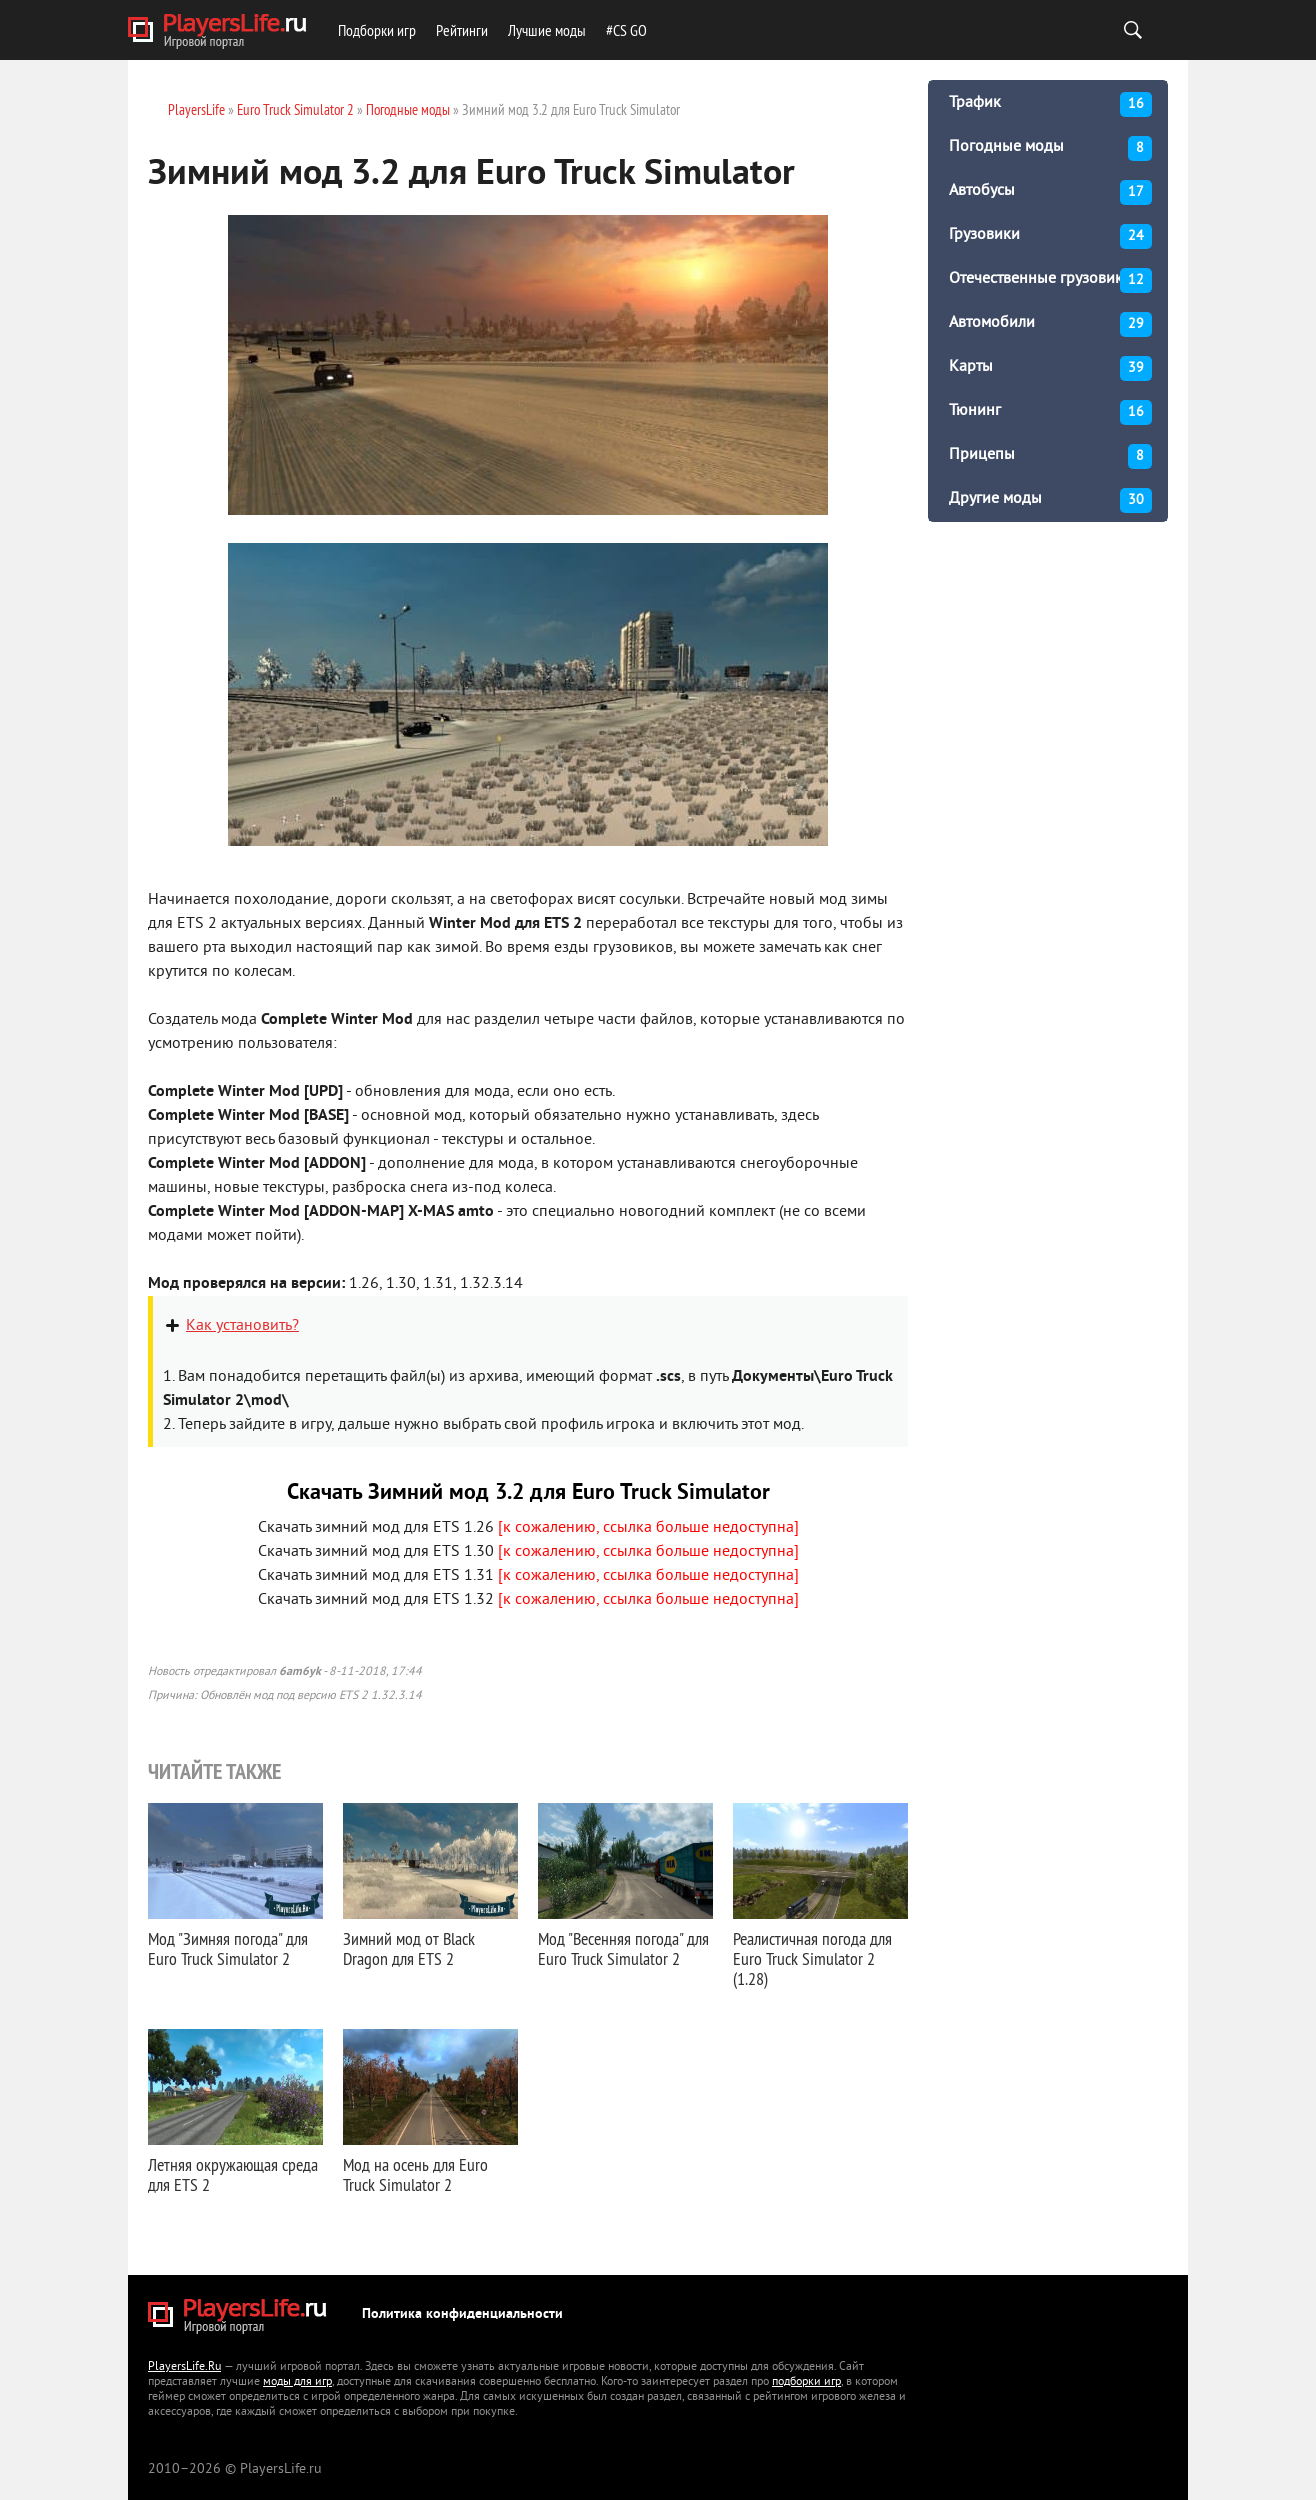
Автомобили (1050, 324)
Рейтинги (462, 30)
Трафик (1050, 104)
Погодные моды (1050, 148)
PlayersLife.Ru (184, 2367)
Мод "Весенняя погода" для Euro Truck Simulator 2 (623, 1948)
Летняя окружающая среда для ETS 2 (233, 2174)
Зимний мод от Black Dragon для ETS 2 (409, 1948)
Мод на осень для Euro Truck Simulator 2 (415, 2174)
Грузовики (1050, 236)
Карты (1050, 368)
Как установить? (242, 1326)
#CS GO (626, 30)
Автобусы (1050, 192)
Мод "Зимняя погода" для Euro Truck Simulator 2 (228, 1948)
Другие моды (1050, 500)
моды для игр (297, 2382)
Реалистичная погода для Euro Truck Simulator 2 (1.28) (812, 1958)
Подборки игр (377, 30)
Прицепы (1050, 456)
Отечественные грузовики (1050, 280)
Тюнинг (1050, 412)
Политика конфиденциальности (462, 2314)
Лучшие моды (547, 30)
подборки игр (806, 2382)
